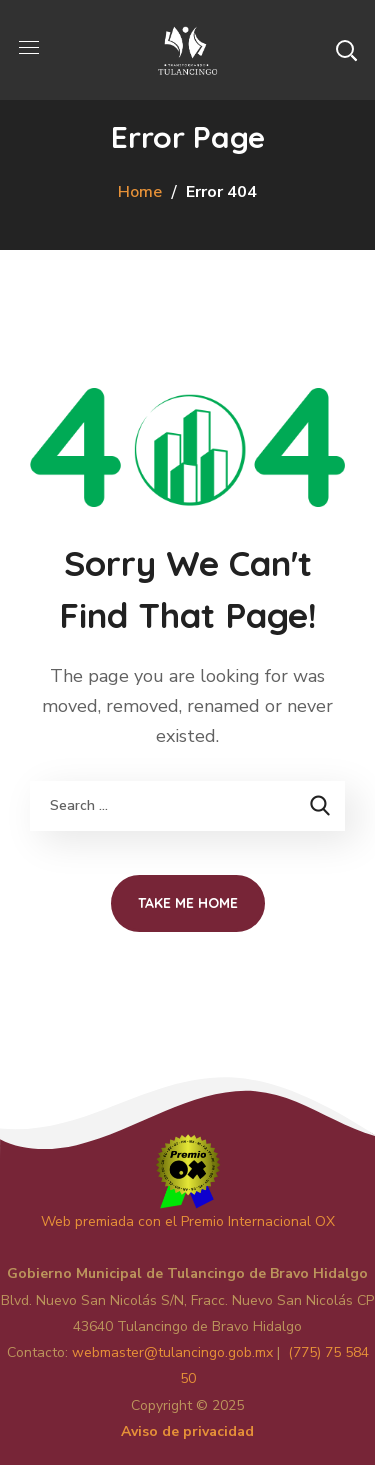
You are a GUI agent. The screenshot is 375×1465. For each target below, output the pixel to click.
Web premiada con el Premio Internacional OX (188, 1221)
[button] (346, 50)
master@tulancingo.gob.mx (172, 1352)
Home (140, 192)
